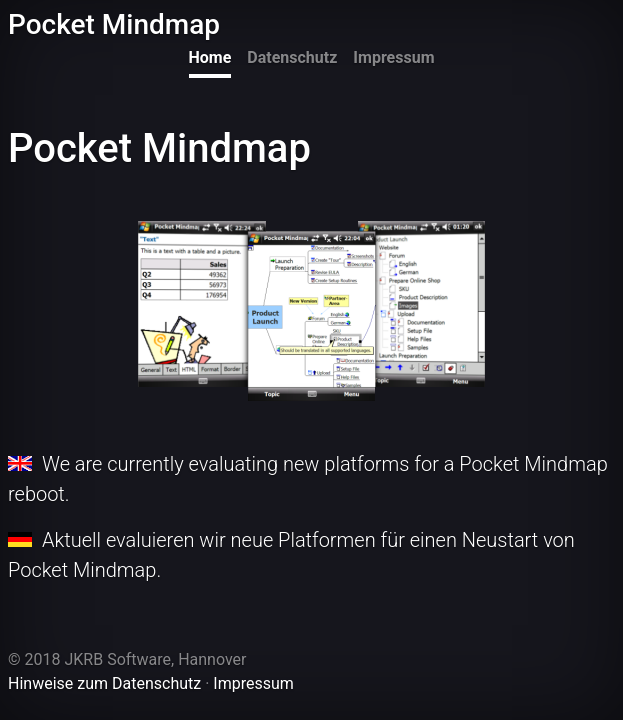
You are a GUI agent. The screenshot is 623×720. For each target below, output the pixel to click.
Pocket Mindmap (114, 24)
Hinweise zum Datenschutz (104, 683)
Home (210, 57)
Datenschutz (292, 57)
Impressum (393, 57)
